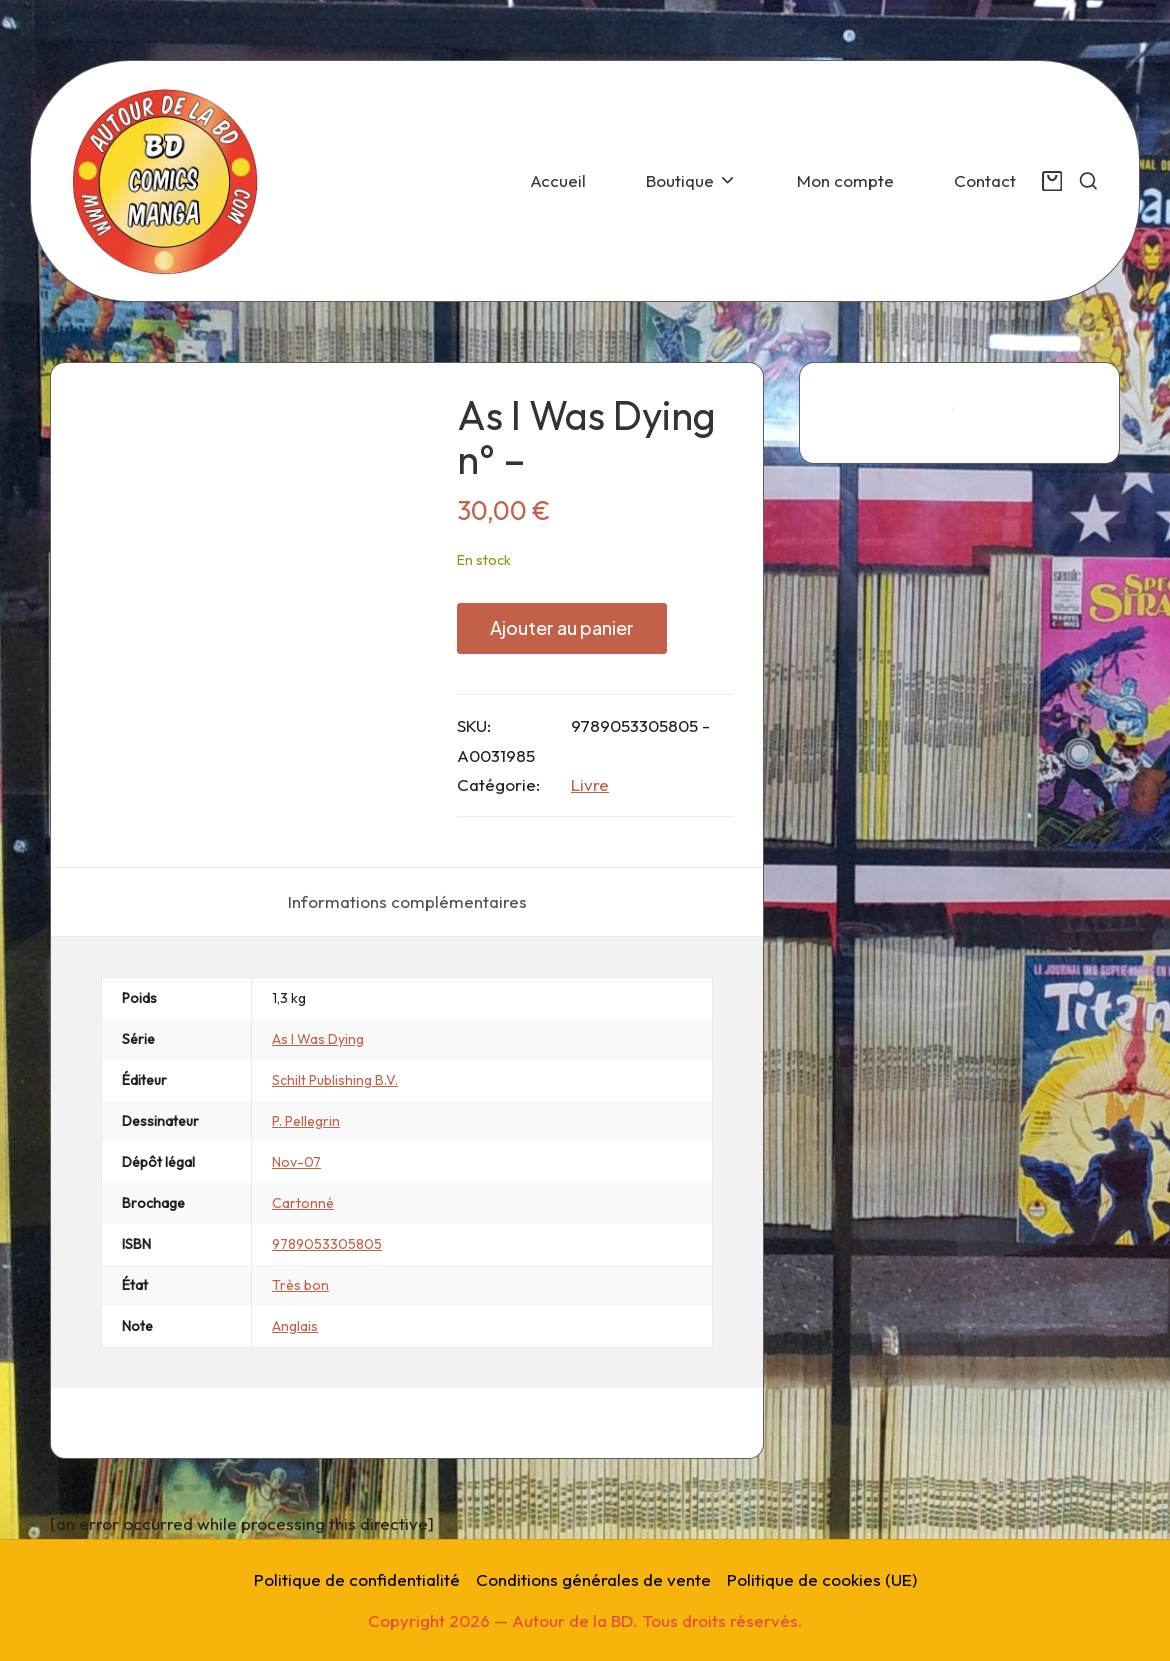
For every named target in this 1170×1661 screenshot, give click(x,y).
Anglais (295, 1326)
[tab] (407, 902)
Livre (590, 784)
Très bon (300, 1285)
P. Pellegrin (306, 1121)
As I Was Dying (318, 1039)
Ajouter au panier (562, 627)
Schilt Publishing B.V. (335, 1080)
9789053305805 (327, 1244)
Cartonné (303, 1203)
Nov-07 (296, 1162)
